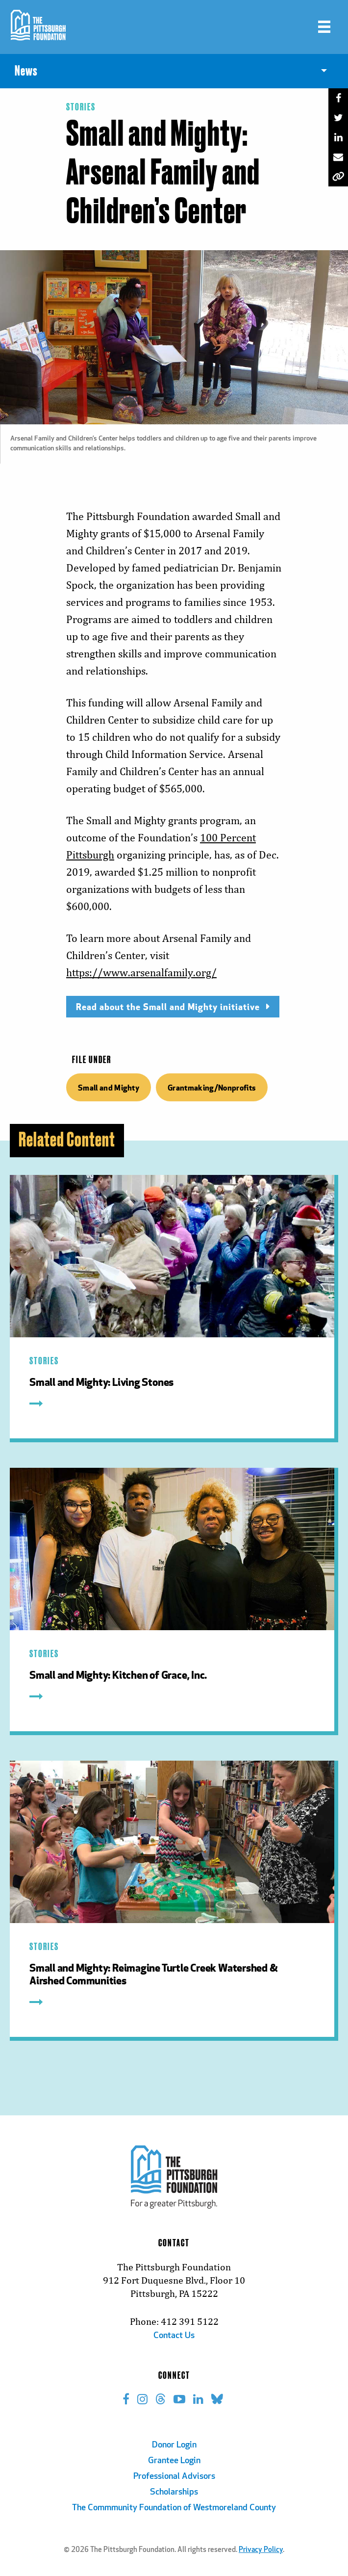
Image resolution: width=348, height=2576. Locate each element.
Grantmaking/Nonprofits (212, 1087)
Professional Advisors (174, 2476)
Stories (81, 107)
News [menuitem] (26, 71)
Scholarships (174, 2492)
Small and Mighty (108, 1087)
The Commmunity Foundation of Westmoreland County (174, 2508)
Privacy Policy (261, 2550)
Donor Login (174, 2445)
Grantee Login (174, 2461)
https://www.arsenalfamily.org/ (141, 972)
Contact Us (174, 2336)
